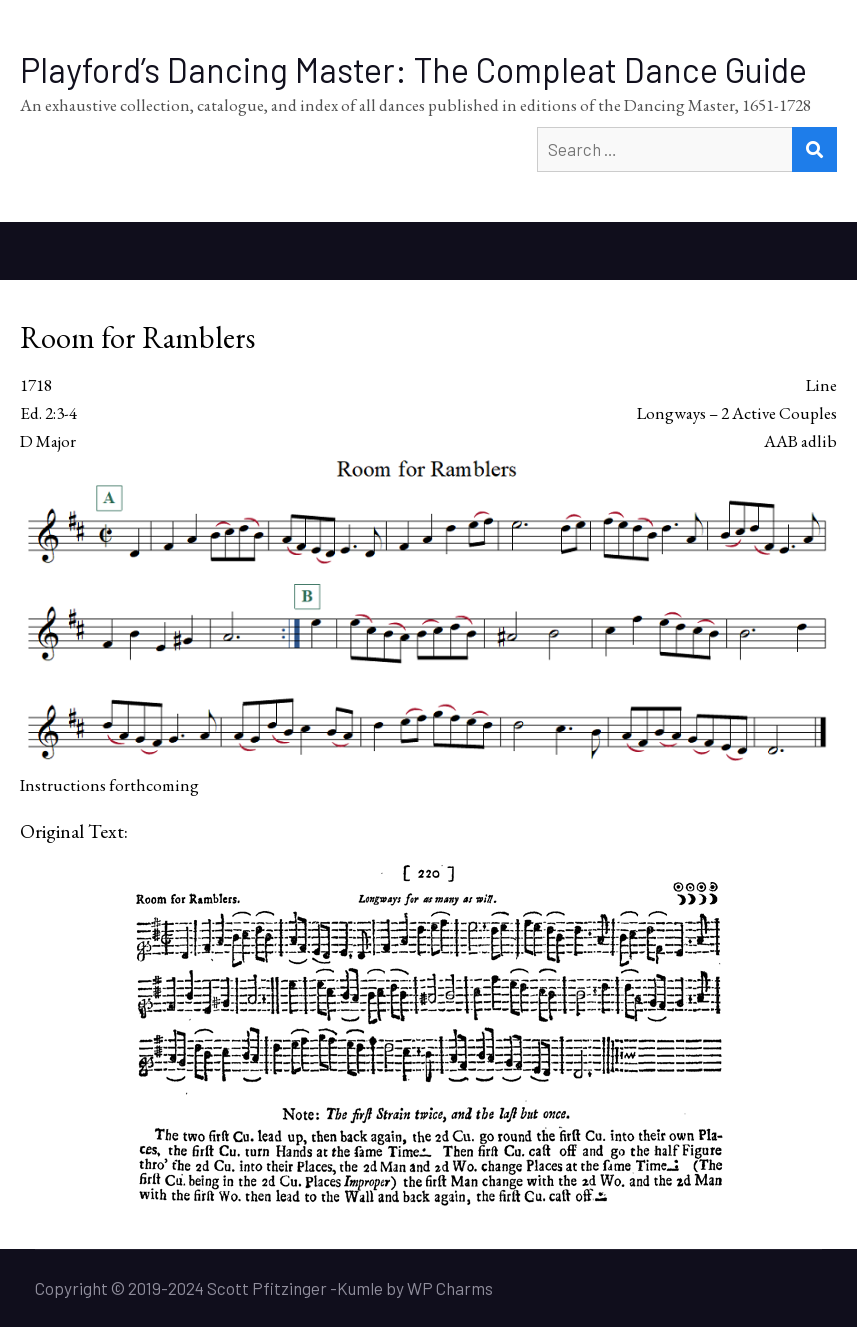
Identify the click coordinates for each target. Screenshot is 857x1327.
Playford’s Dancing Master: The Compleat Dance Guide (413, 69)
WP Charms (450, 1288)
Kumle (360, 1288)
